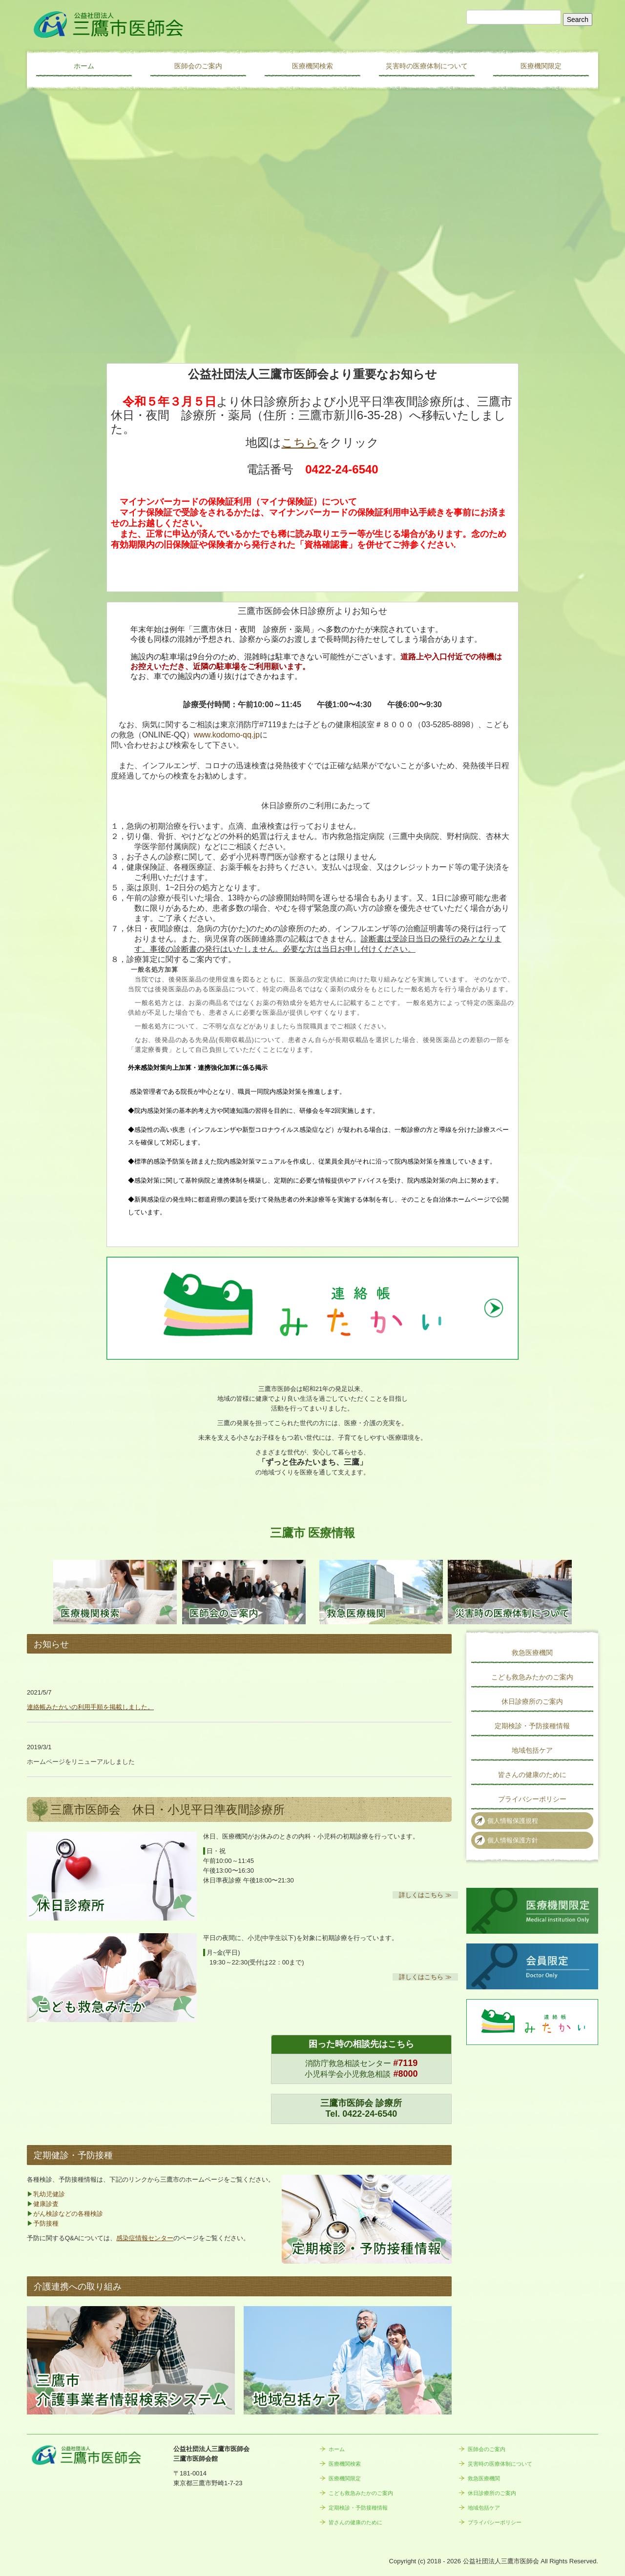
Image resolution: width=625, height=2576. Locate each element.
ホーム (84, 66)
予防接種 (46, 2223)
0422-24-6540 (369, 2114)
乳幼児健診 (49, 2194)
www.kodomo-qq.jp (227, 735)
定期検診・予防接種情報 (532, 1726)
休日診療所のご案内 (532, 1701)
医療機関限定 (541, 66)
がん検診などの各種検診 (68, 2213)
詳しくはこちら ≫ (425, 1895)
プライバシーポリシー (532, 1799)
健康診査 (46, 2204)
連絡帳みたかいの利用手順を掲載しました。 (90, 1707)
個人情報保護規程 (512, 1820)
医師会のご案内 (198, 66)
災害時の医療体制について (427, 66)
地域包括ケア (532, 1750)
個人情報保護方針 (512, 1840)
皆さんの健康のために (532, 1775)
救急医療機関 (532, 1652)
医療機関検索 (312, 66)
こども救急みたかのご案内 (532, 1677)
